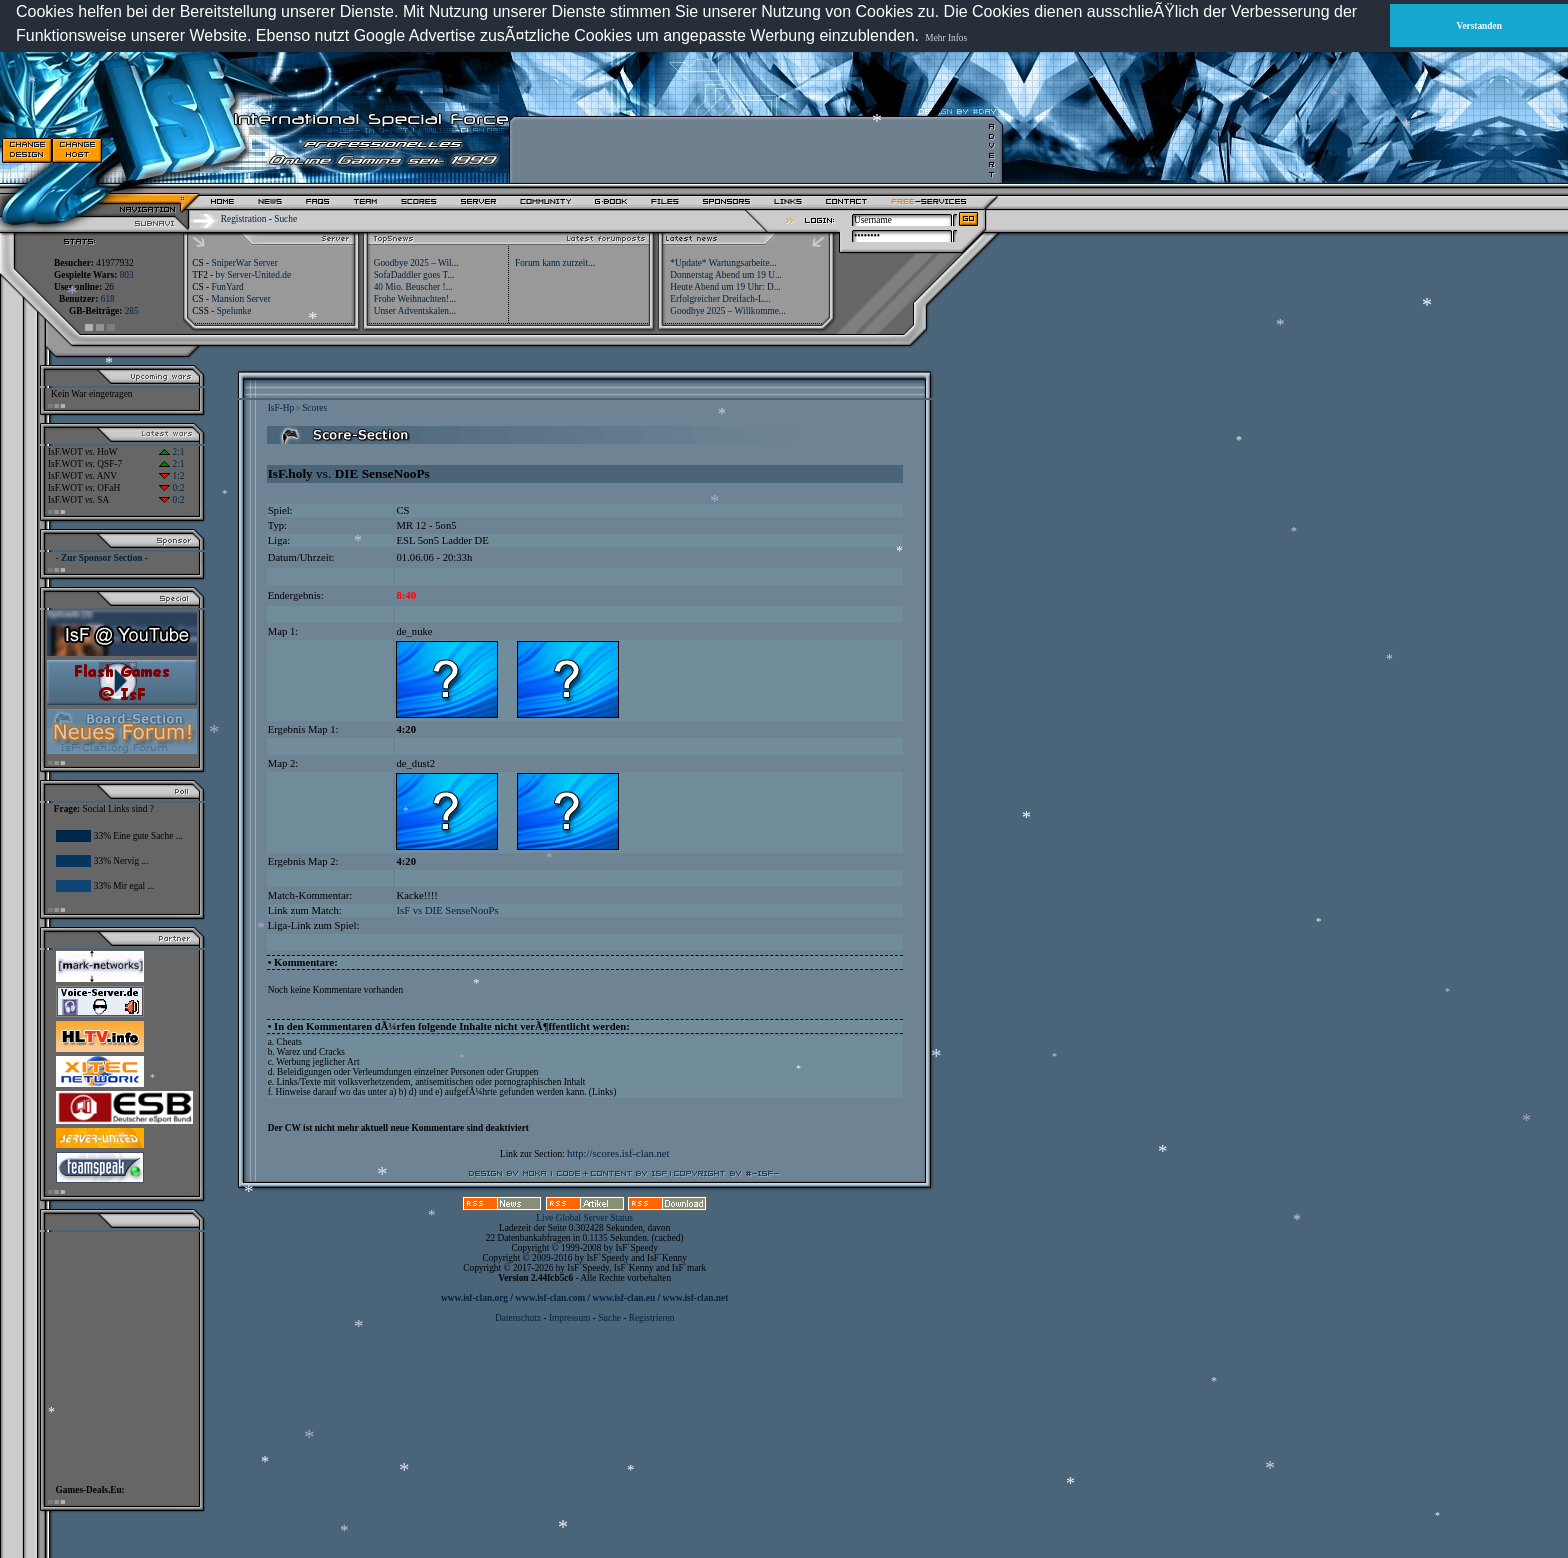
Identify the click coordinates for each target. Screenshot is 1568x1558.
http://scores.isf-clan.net (618, 1153)
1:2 (171, 476)
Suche (285, 219)
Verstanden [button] (1479, 26)
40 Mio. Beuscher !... (413, 287)
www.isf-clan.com (550, 1298)
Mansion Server (240, 299)
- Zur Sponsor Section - (102, 558)
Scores (314, 408)
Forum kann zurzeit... (555, 263)
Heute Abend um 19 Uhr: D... (725, 287)
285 (132, 311)
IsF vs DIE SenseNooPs (447, 910)
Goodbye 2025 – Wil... (416, 263)
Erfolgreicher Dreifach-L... (720, 299)
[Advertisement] (751, 150)
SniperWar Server (244, 263)
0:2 (171, 488)
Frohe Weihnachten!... (415, 299)
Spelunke (234, 311)
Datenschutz (519, 1318)
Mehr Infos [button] (946, 38)
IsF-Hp (281, 408)
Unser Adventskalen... (415, 311)
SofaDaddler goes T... (414, 275)
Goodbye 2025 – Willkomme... (728, 311)
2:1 (171, 452)
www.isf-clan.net (695, 1298)
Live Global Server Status (584, 1218)
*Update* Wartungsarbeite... (723, 263)
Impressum (569, 1318)
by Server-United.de (253, 275)
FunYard (227, 287)
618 (108, 299)
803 (127, 275)
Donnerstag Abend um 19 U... (726, 275)
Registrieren (652, 1318)
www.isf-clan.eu (623, 1298)
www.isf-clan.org (474, 1298)
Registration (244, 219)
